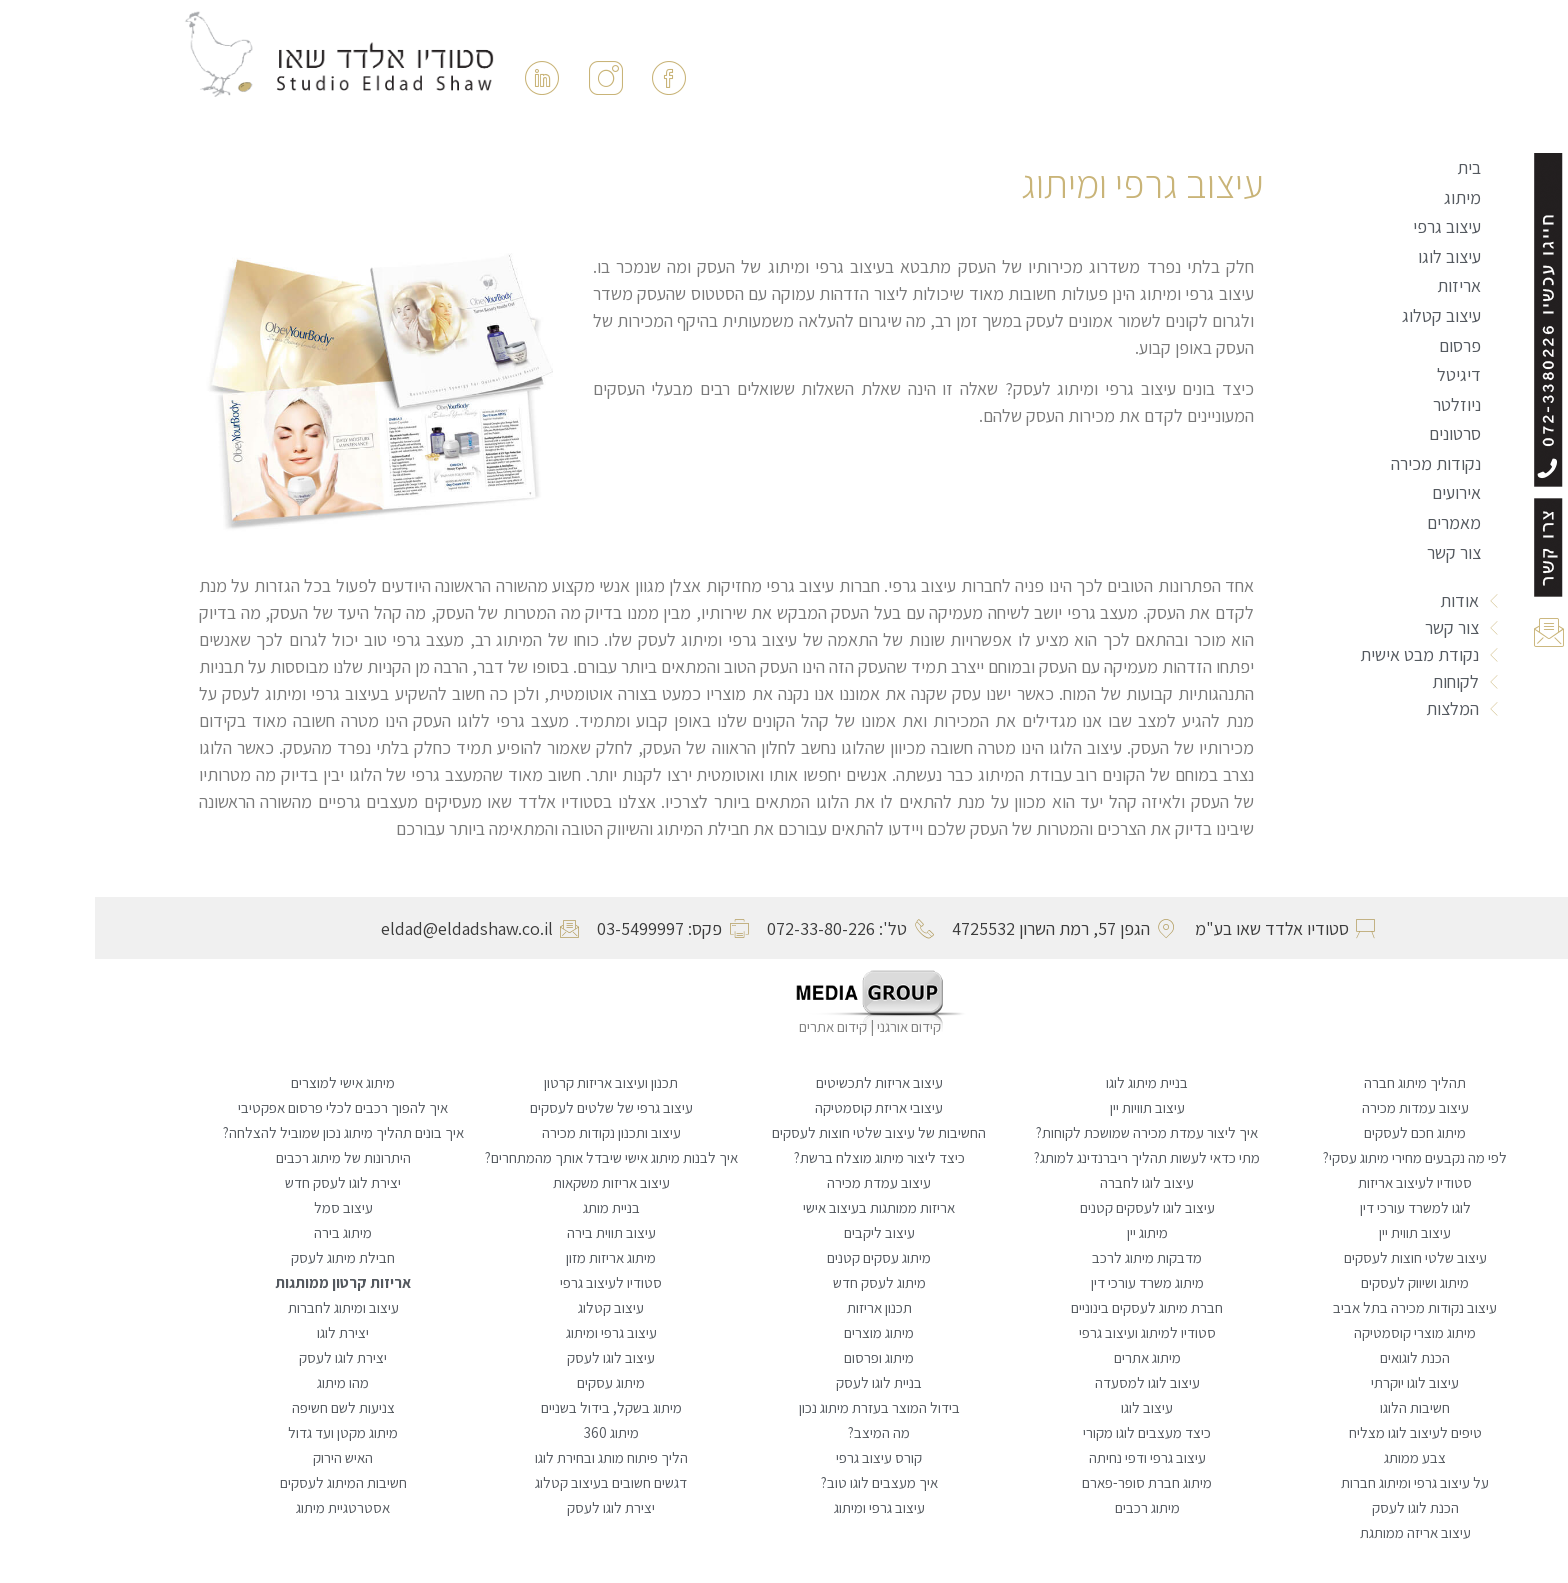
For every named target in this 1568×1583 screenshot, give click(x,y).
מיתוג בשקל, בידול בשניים (516, 1407)
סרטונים (1360, 433)
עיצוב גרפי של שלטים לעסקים (516, 1107)
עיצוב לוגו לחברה (1052, 1182)
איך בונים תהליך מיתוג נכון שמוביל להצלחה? (248, 1132)
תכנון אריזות (784, 1307)
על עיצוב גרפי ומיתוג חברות (1320, 1482)
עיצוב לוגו (1354, 256)
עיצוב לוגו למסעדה (1052, 1382)
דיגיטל (1364, 374)
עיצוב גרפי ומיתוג (516, 1332)
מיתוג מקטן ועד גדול (248, 1432)
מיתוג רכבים (1052, 1507)
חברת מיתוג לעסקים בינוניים (1052, 1307)
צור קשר (1359, 552)
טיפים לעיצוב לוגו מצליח (1320, 1432)
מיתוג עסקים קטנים (784, 1257)
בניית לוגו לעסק (784, 1382)
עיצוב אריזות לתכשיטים (784, 1082)
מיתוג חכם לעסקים (1320, 1132)
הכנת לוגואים (1320, 1357)
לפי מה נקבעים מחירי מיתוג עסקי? (1320, 1157)
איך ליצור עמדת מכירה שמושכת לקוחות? (1052, 1132)
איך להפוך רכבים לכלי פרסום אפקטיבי (248, 1107)
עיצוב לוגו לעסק (516, 1357)
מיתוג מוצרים (784, 1332)
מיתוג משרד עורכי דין (1052, 1282)
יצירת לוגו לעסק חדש (248, 1182)
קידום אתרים (738, 1026)
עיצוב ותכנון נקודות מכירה (516, 1132)
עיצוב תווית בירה (516, 1232)
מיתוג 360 (516, 1432)
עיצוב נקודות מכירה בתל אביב (1320, 1307)
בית (1374, 167)
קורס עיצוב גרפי (784, 1457)
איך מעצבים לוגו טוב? (784, 1482)
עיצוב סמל (248, 1207)
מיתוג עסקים (516, 1382)
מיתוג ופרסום (784, 1357)
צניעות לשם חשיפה (248, 1407)
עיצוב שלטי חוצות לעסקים (1320, 1257)
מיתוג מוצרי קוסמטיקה (1320, 1332)
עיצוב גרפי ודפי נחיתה (1052, 1457)
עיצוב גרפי (1352, 226)
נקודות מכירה (1341, 463)
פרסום (1365, 345)
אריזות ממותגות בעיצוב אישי (784, 1207)
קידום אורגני (815, 1026)
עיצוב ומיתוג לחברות (248, 1307)
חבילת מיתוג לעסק (248, 1257)
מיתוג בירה (248, 1232)
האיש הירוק (248, 1457)
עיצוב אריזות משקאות (516, 1182)
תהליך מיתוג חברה (1320, 1082)
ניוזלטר (1362, 404)
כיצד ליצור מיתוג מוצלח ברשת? (784, 1157)
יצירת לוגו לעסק (248, 1357)
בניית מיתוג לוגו (1052, 1082)
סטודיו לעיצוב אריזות (1320, 1182)
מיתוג (1367, 197)
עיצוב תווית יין (1320, 1232)
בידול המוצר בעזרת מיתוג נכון (784, 1407)
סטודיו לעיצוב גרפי (516, 1282)
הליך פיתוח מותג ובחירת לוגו (516, 1457)
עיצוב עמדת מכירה (784, 1182)
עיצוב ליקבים (784, 1232)
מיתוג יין (1052, 1232)
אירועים (1361, 492)
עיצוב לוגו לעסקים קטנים (1052, 1207)
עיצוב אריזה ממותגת (1320, 1532)
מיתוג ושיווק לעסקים (1320, 1282)
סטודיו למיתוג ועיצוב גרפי (1052, 1332)
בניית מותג (516, 1207)
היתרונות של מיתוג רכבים (248, 1157)
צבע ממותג (1320, 1457)
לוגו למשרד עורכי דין (1320, 1207)
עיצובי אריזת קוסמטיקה (784, 1107)
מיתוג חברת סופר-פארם (1052, 1482)
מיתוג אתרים (1052, 1357)
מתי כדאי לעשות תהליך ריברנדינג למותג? (1052, 1157)
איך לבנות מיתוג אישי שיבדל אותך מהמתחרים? (516, 1157)
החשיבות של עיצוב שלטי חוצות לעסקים (784, 1132)
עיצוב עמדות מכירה (1320, 1107)
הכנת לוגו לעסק (1320, 1507)
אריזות (1364, 285)
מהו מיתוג (248, 1382)
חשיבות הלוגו (1320, 1407)
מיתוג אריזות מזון (516, 1257)
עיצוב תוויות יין (1052, 1107)
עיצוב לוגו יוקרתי (1320, 1382)
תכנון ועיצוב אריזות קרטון (516, 1082)
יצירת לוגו (248, 1332)
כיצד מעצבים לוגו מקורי (1052, 1432)
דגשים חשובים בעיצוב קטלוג (516, 1482)
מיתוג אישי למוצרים (248, 1082)
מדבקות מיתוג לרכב (1052, 1257)
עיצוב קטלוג (1346, 315)
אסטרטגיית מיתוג (248, 1507)
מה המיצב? (784, 1432)
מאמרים (1359, 522)
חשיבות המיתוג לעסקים (248, 1482)
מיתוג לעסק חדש (784, 1282)
